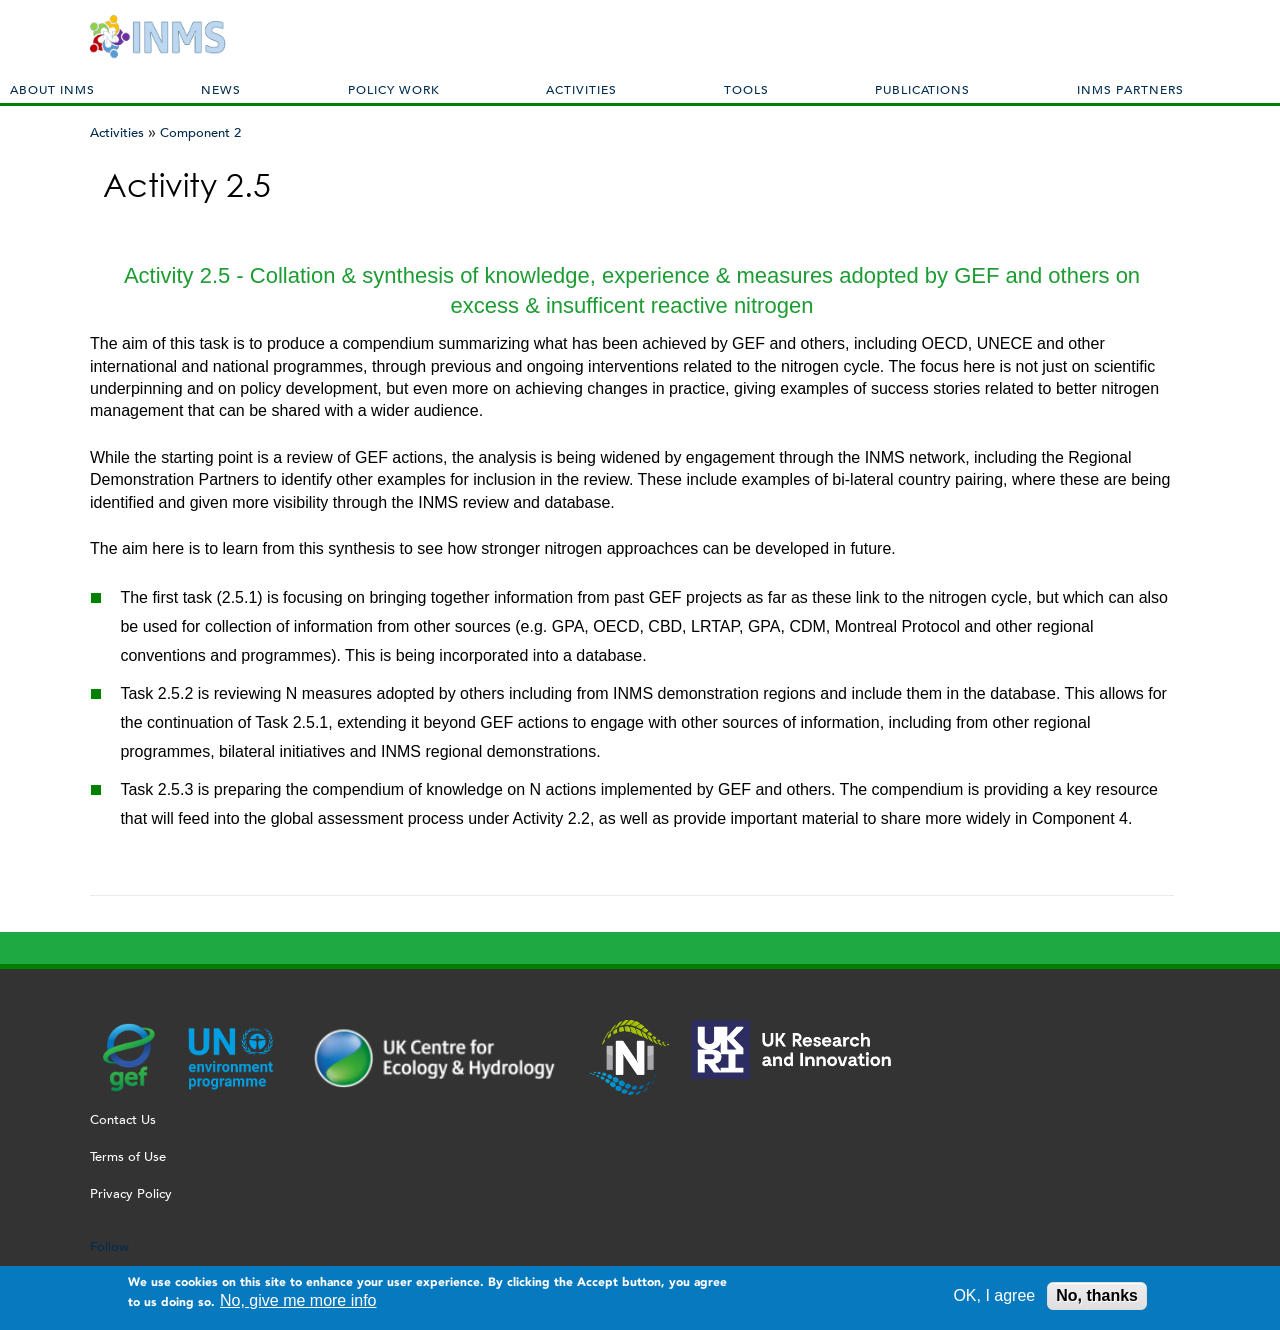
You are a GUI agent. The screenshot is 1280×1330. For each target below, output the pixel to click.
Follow (109, 1246)
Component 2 (200, 132)
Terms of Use (128, 1156)
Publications (922, 89)
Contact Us (123, 1119)
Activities (581, 89)
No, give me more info (298, 1303)
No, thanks (1097, 1298)
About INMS (52, 89)
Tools (746, 89)
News (221, 89)
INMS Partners (1130, 89)
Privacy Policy (131, 1193)
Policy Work (394, 89)
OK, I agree (994, 1298)
